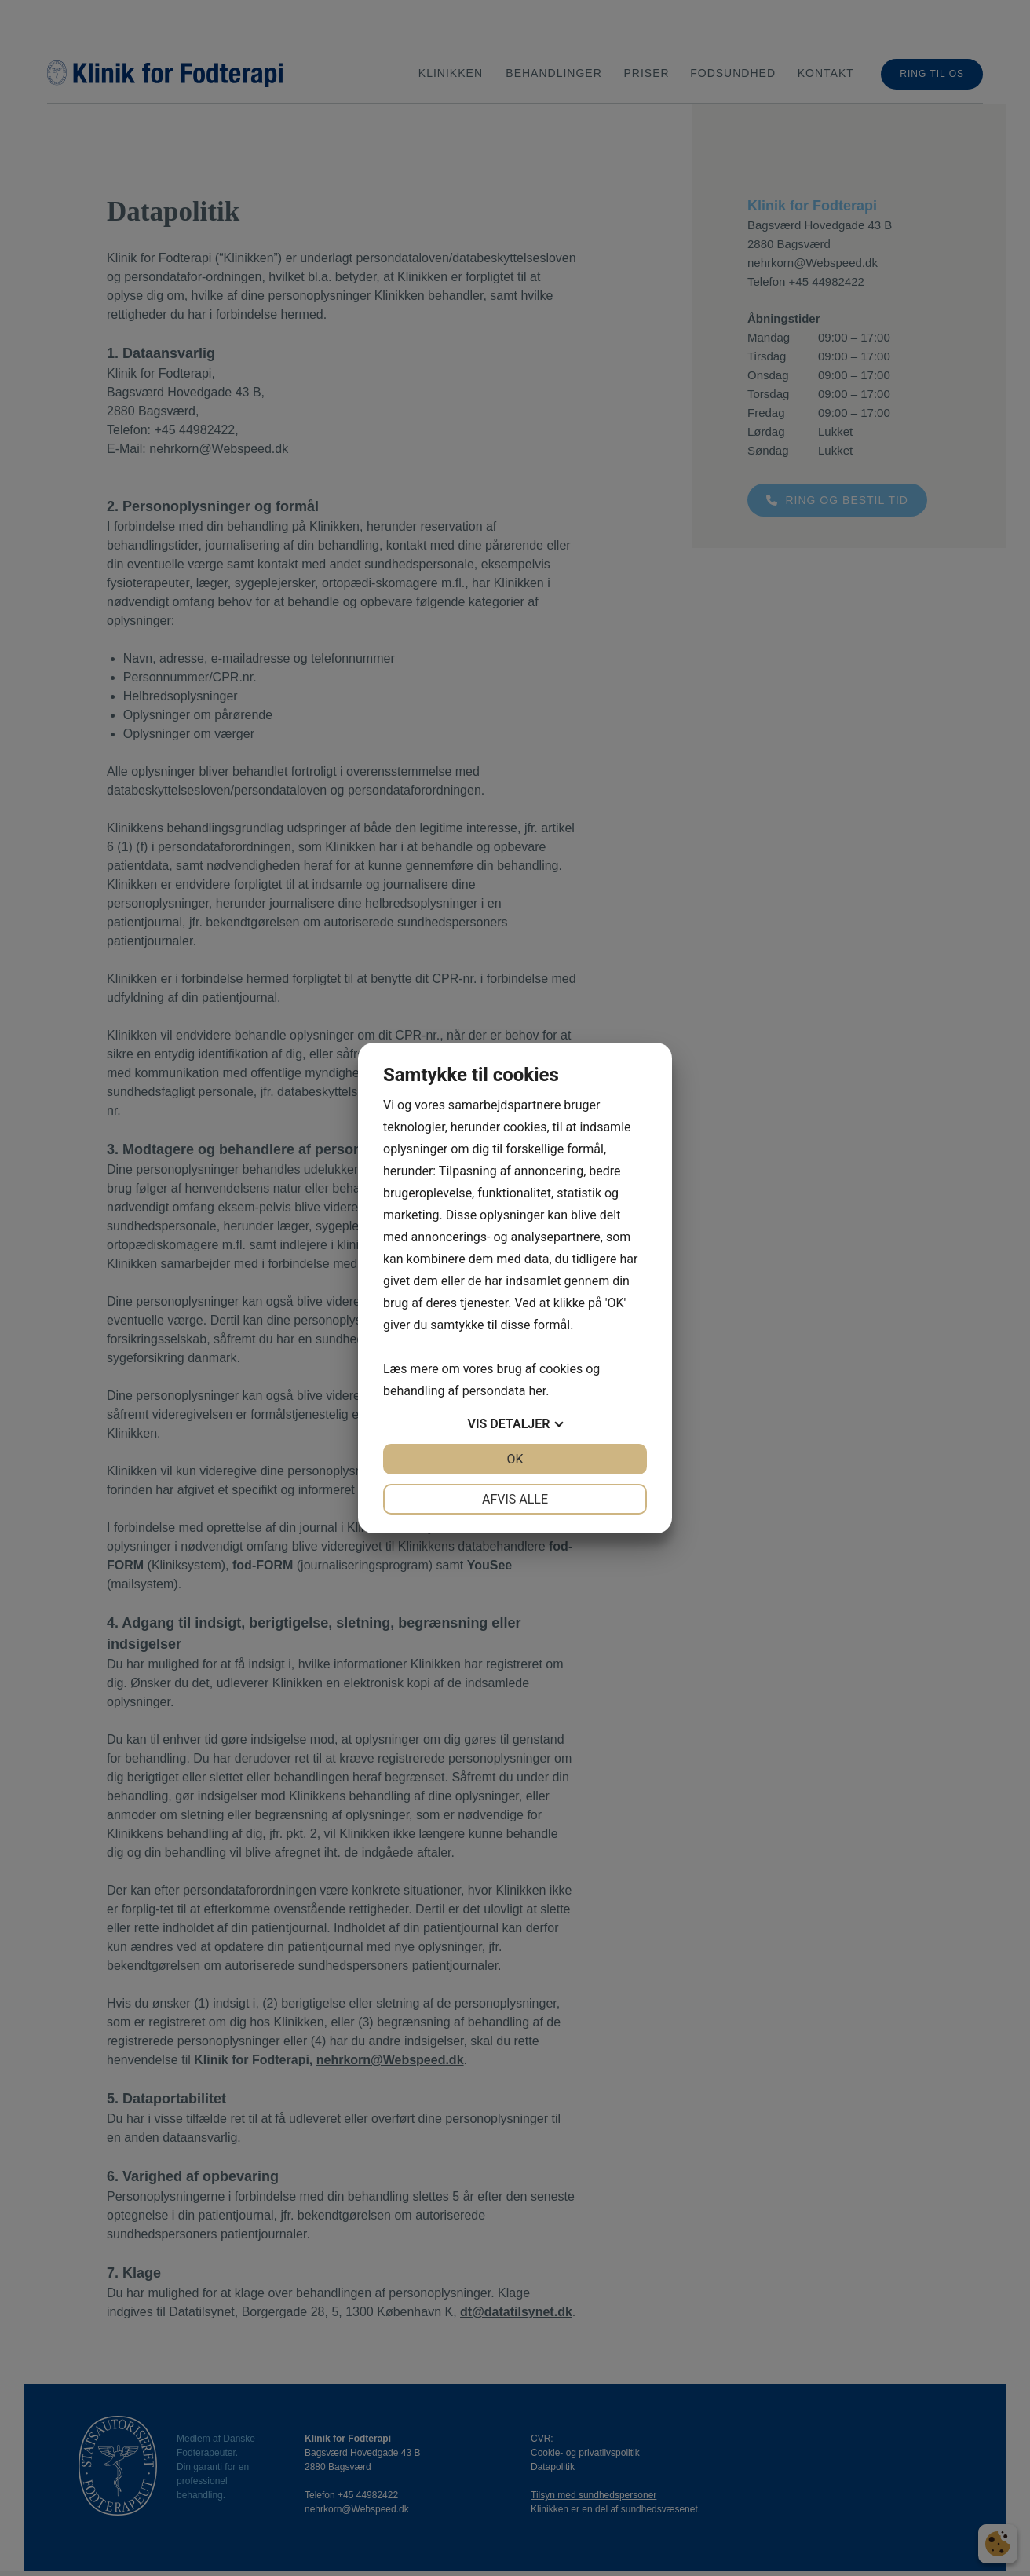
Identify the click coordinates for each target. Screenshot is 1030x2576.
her (537, 1390)
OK (514, 1459)
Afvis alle (515, 1499)
